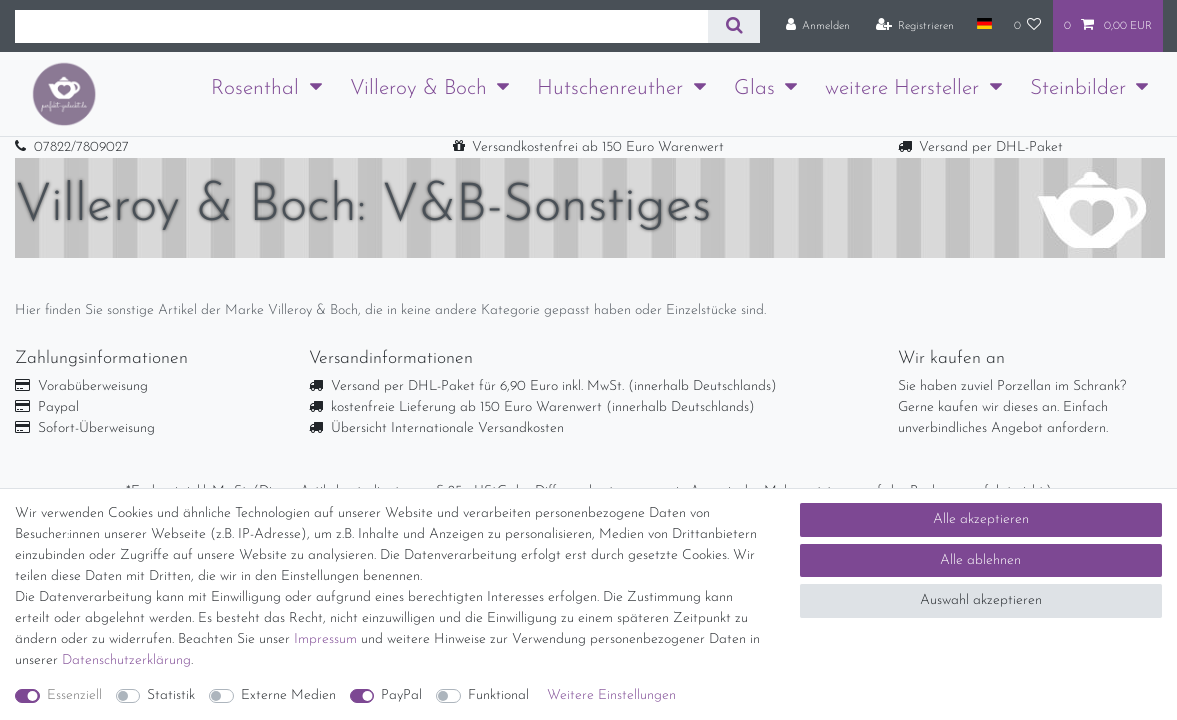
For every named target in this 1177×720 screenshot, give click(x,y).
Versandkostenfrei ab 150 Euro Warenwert (598, 147)
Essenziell (74, 695)
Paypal (58, 407)
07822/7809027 (81, 147)
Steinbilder (1078, 88)
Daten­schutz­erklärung (126, 660)
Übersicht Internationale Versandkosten (447, 428)
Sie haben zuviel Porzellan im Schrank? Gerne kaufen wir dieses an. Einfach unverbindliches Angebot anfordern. (1012, 407)
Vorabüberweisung (93, 386)
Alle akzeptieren (981, 519)
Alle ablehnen (980, 560)
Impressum (325, 639)
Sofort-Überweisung (96, 428)
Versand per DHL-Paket (991, 147)
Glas (754, 88)
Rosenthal (255, 88)
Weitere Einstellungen (611, 695)
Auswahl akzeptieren (981, 600)
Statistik (171, 695)
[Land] (983, 25)
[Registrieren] (915, 26)
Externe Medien (288, 695)
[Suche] (733, 26)
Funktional (498, 695)
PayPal (401, 695)
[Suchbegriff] (361, 26)
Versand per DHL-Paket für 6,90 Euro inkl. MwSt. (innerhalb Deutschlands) (554, 386)
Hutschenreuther (610, 88)
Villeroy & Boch (418, 88)
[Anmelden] (818, 26)
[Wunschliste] (1028, 26)
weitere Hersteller (902, 88)
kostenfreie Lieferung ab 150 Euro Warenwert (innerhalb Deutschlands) (543, 407)
